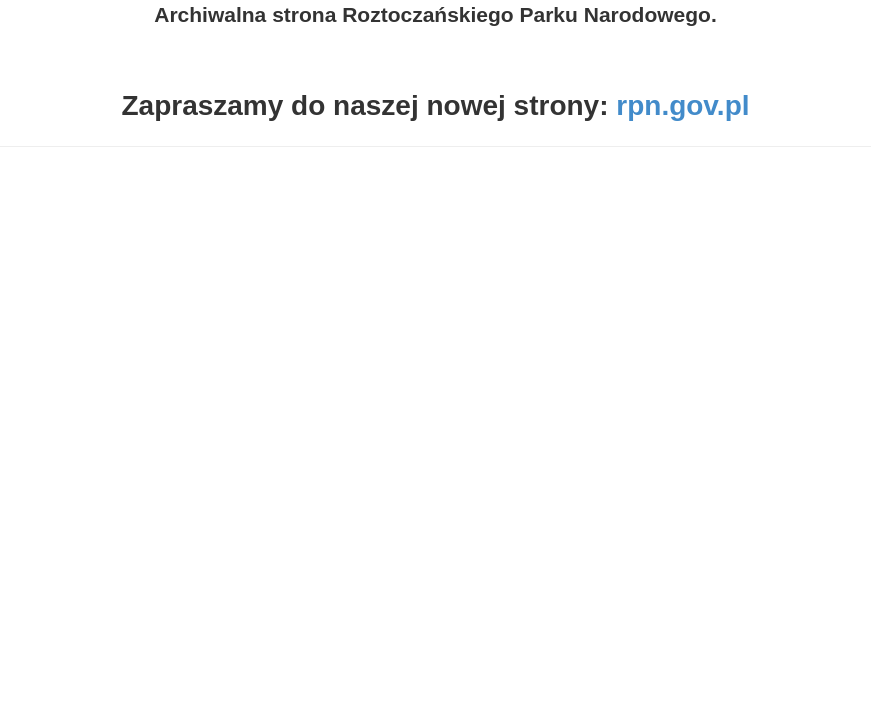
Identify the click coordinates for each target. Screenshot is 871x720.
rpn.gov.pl (682, 105)
